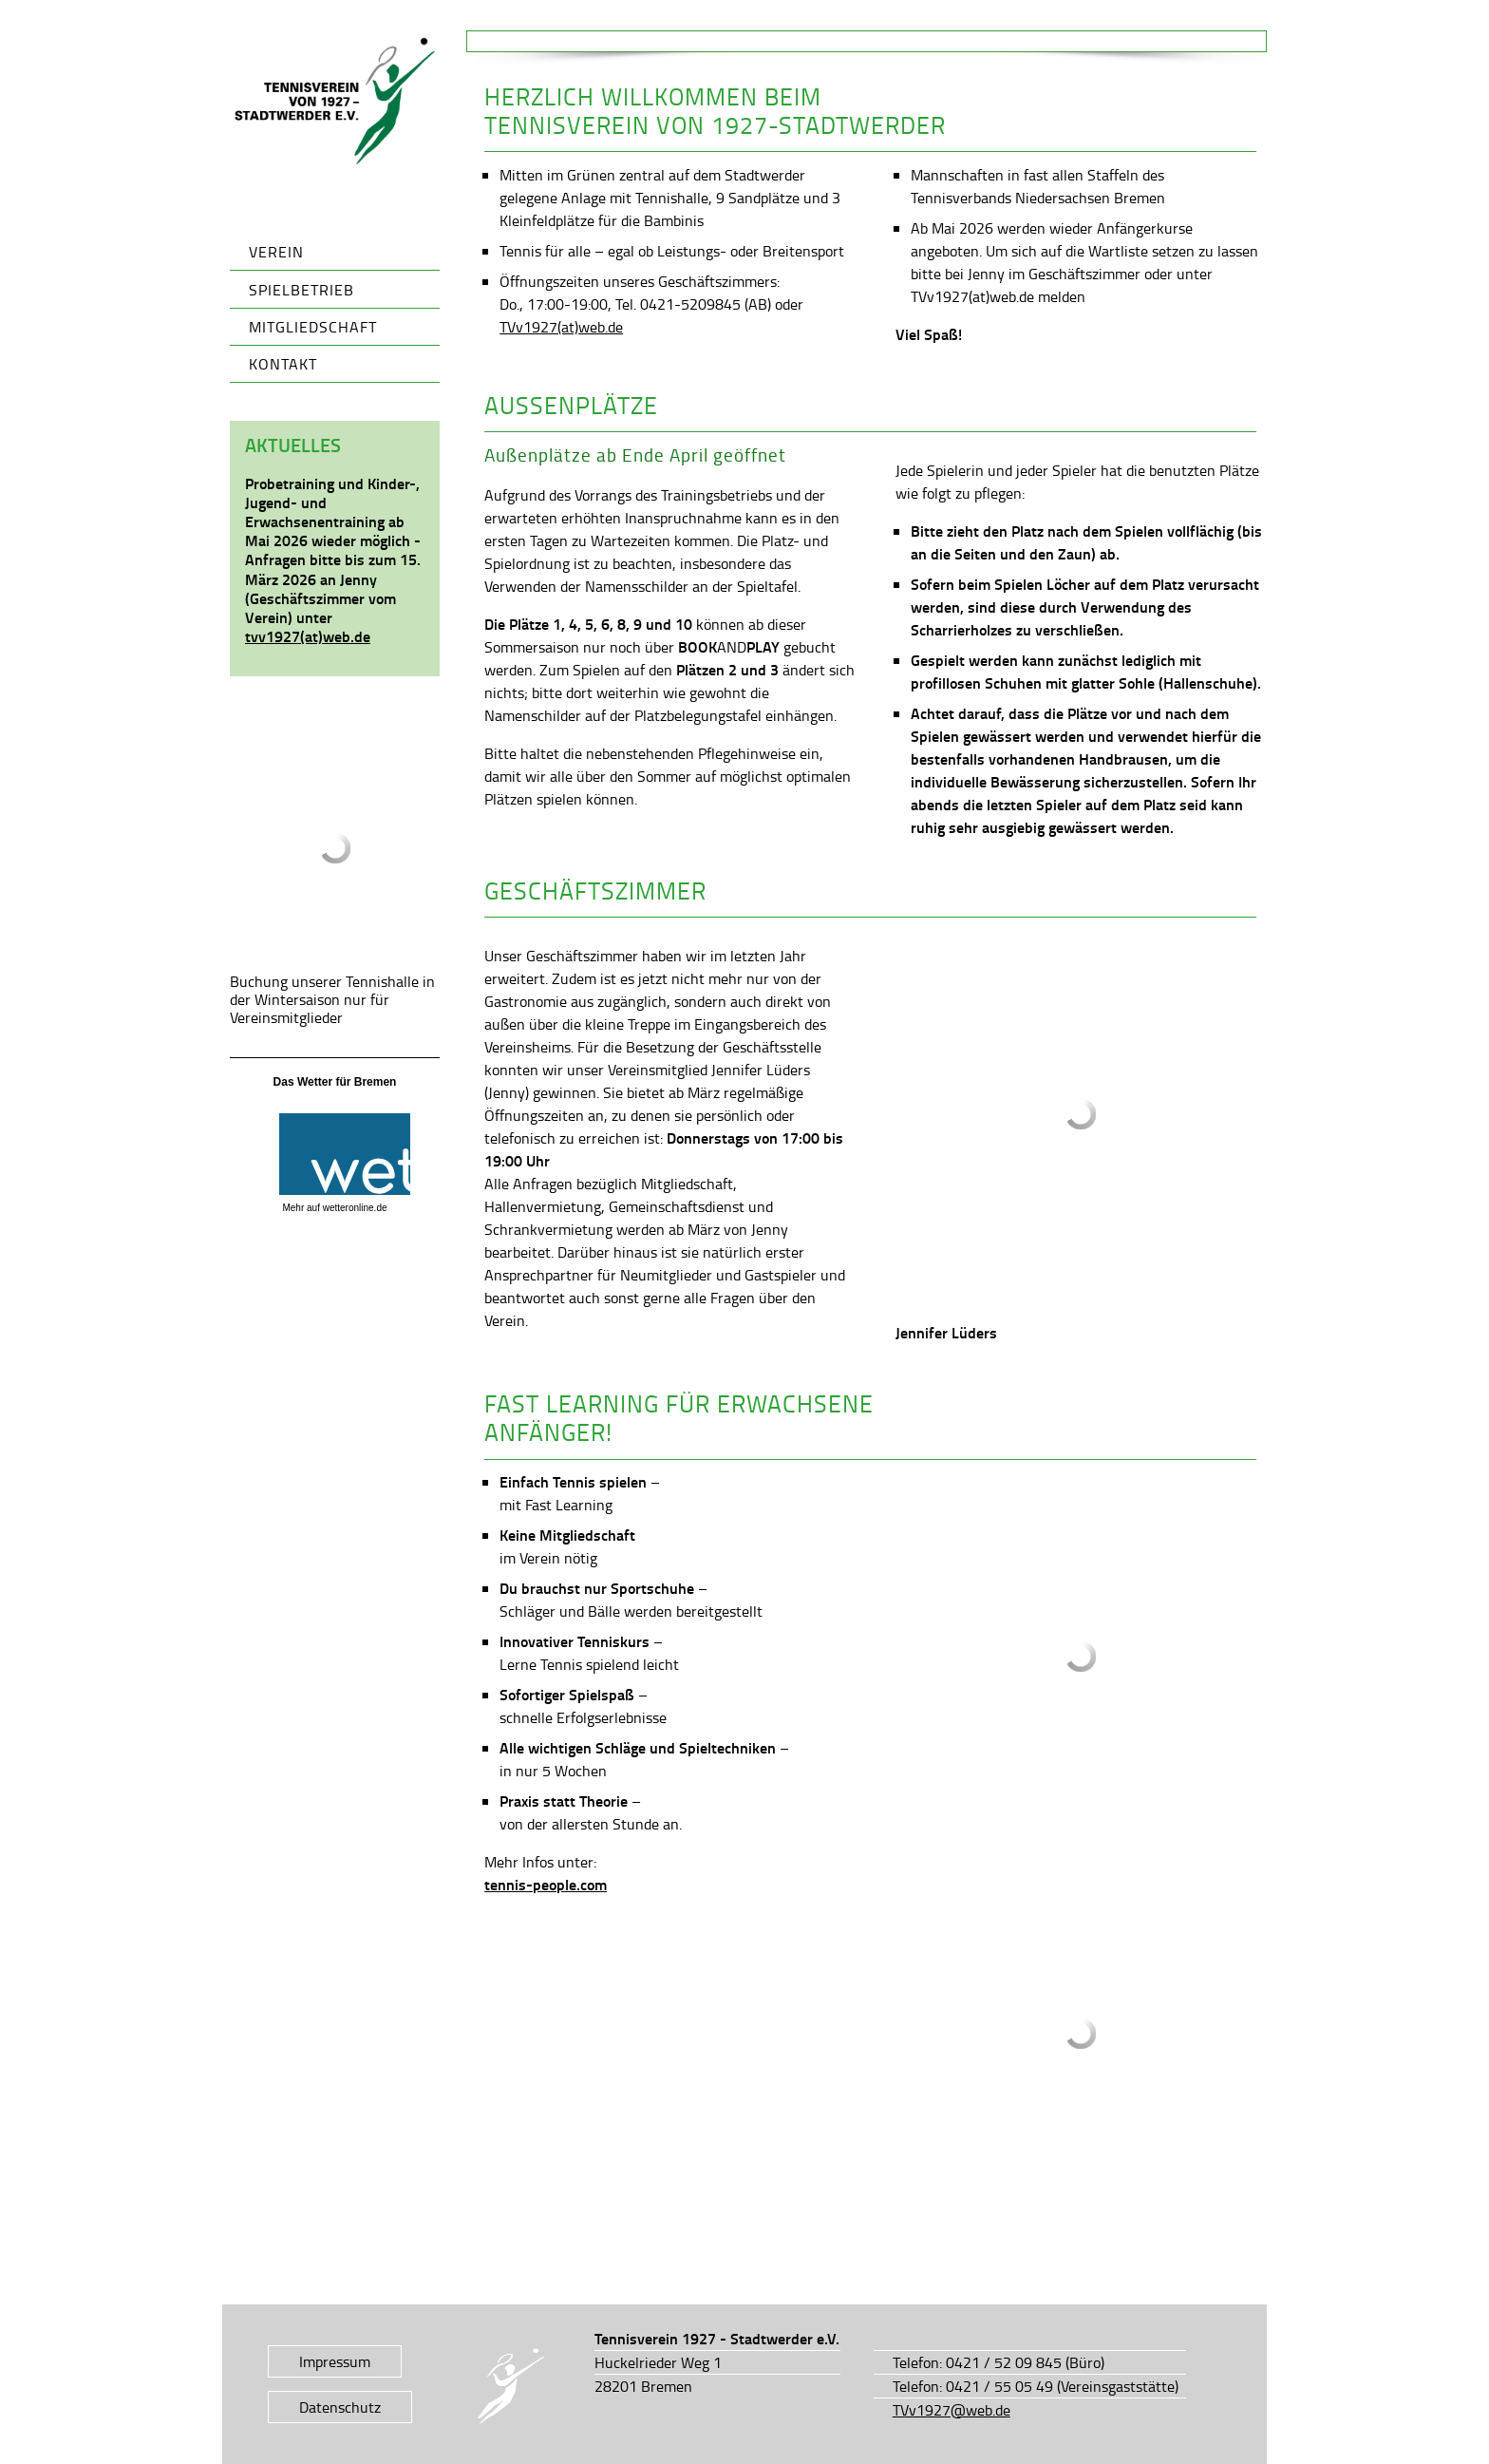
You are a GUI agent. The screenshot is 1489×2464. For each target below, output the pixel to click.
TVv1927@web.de (951, 2409)
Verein (276, 251)
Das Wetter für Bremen (335, 1082)
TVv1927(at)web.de (561, 326)
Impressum (334, 2361)
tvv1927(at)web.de (307, 636)
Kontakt (283, 363)
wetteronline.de (355, 1208)
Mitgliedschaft (313, 326)
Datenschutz (340, 2407)
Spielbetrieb (301, 289)
